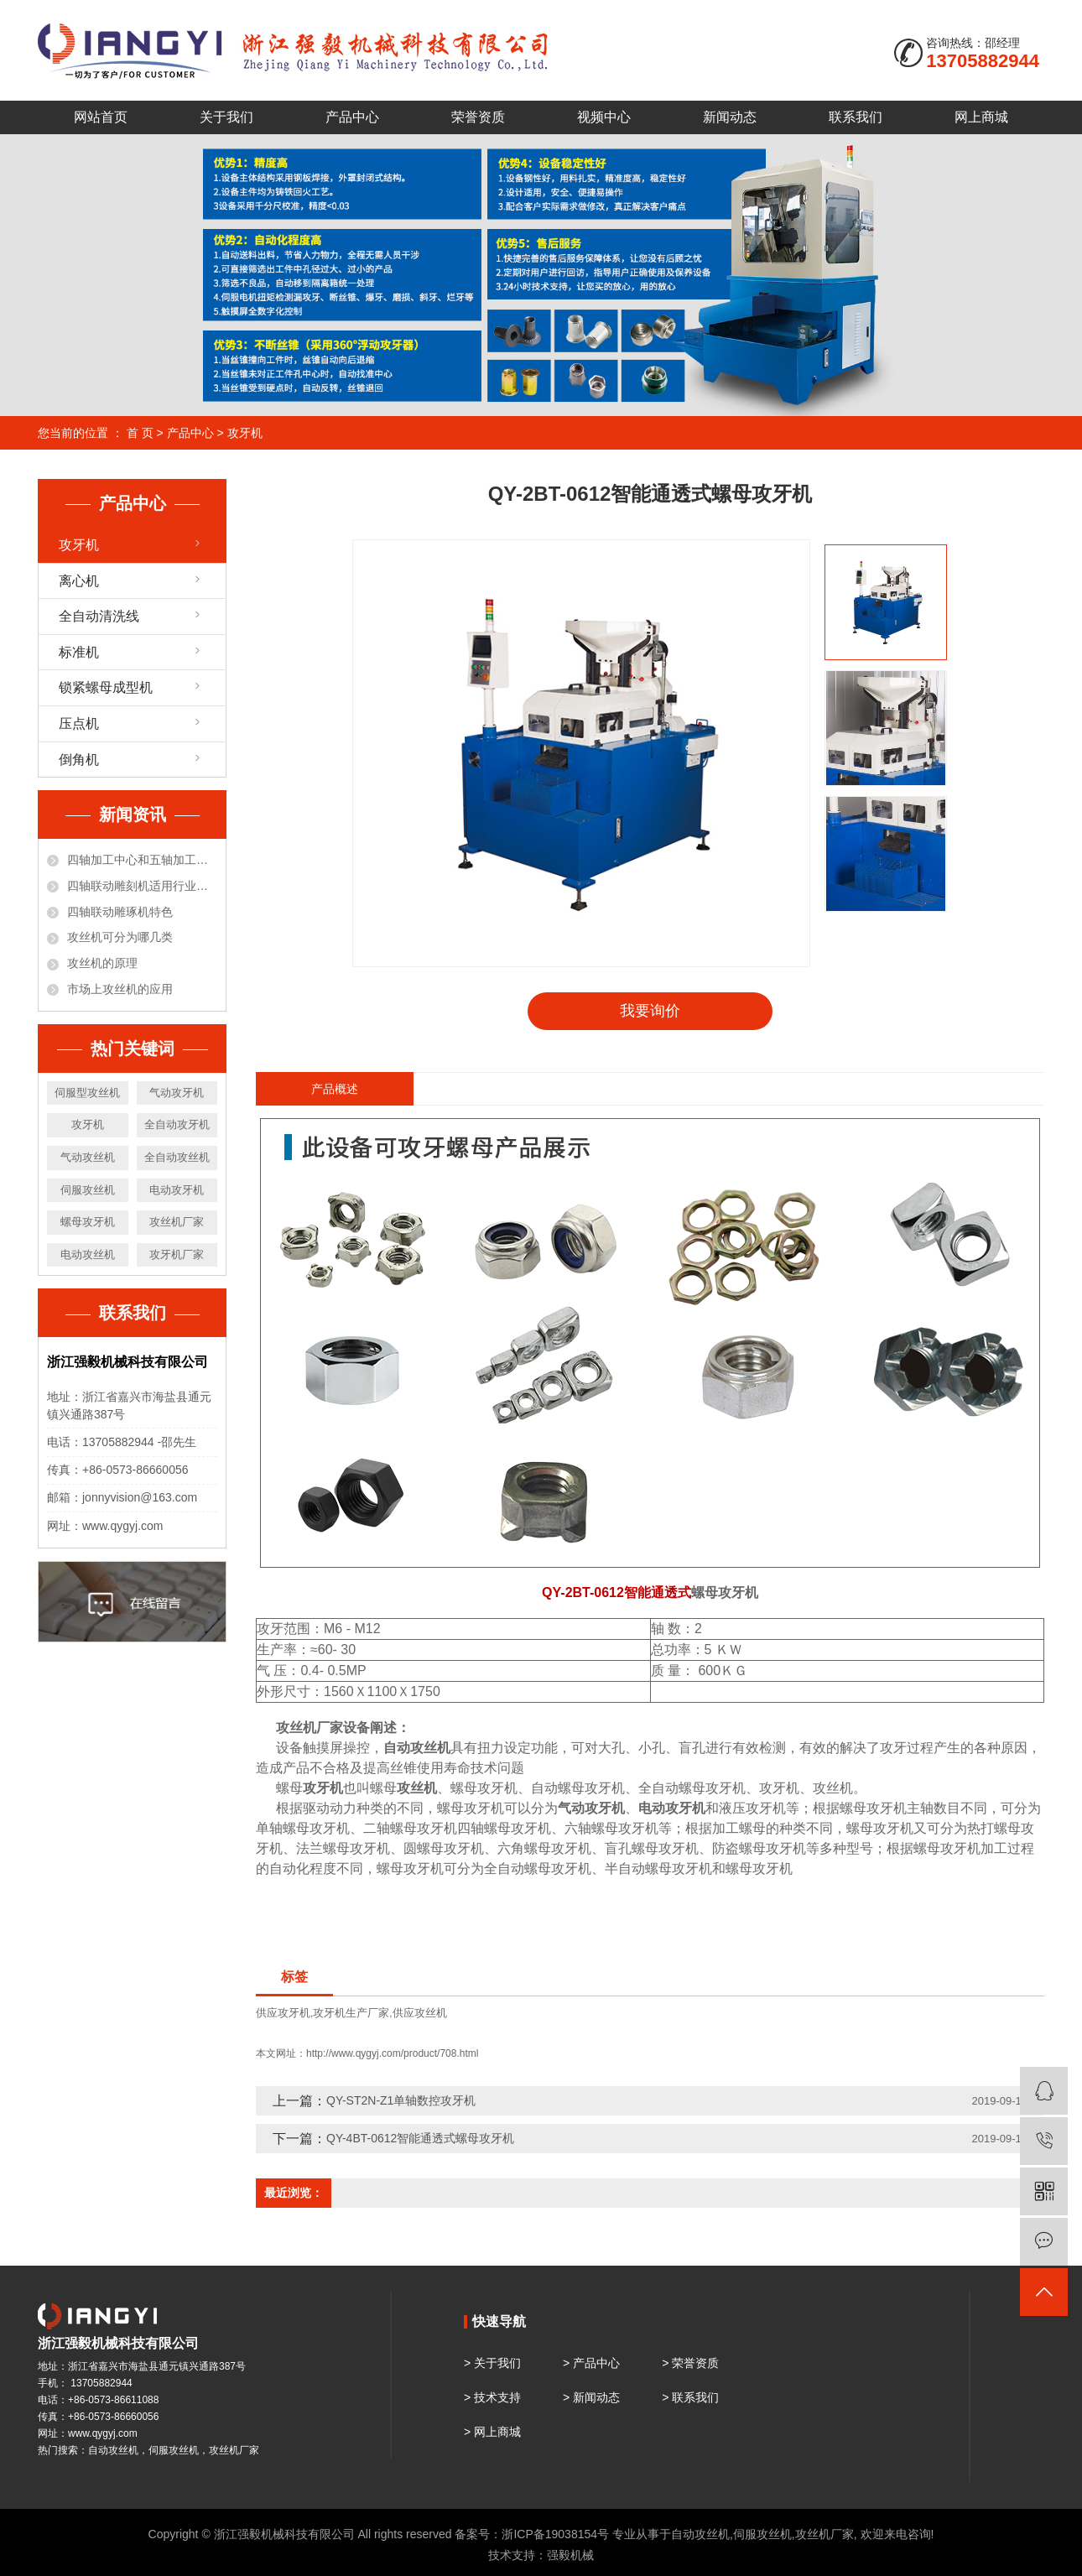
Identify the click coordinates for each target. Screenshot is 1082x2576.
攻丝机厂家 (176, 1221)
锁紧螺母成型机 (106, 687)
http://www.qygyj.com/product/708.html (392, 2053)
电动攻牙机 (176, 1190)
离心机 (79, 581)
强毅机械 (570, 2555)
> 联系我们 (690, 2397)
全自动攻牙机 (177, 1124)
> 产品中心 (591, 2363)
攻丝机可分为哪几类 (120, 937)
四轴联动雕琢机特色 (120, 912)
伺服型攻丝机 (87, 1092)
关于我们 (226, 117)
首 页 (140, 433)
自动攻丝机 (700, 2534)
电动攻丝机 (87, 1254)
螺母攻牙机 (87, 1221)
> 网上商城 (492, 2431)
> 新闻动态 (591, 2397)
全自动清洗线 (99, 616)
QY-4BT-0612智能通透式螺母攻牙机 (420, 2138)
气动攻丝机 (87, 1157)
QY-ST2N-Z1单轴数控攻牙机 (401, 2100)
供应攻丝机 (420, 2012)
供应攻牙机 (283, 2012)
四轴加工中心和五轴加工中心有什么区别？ (142, 859)
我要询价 (650, 1010)
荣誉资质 (478, 117)
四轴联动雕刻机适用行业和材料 (142, 885)
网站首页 (100, 117)
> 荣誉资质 (690, 2363)
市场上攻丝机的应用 (120, 989)
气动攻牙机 (176, 1092)
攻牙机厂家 (176, 1254)
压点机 (79, 723)
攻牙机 (245, 433)
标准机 (79, 652)
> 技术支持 (492, 2397)
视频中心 (604, 117)
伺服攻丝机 (87, 1190)
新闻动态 (730, 117)
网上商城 (981, 117)
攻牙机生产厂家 (351, 2012)
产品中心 (352, 117)
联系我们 (855, 117)
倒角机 (79, 759)
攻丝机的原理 (102, 963)
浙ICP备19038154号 (555, 2534)
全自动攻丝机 (177, 1157)
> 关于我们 (492, 2363)
